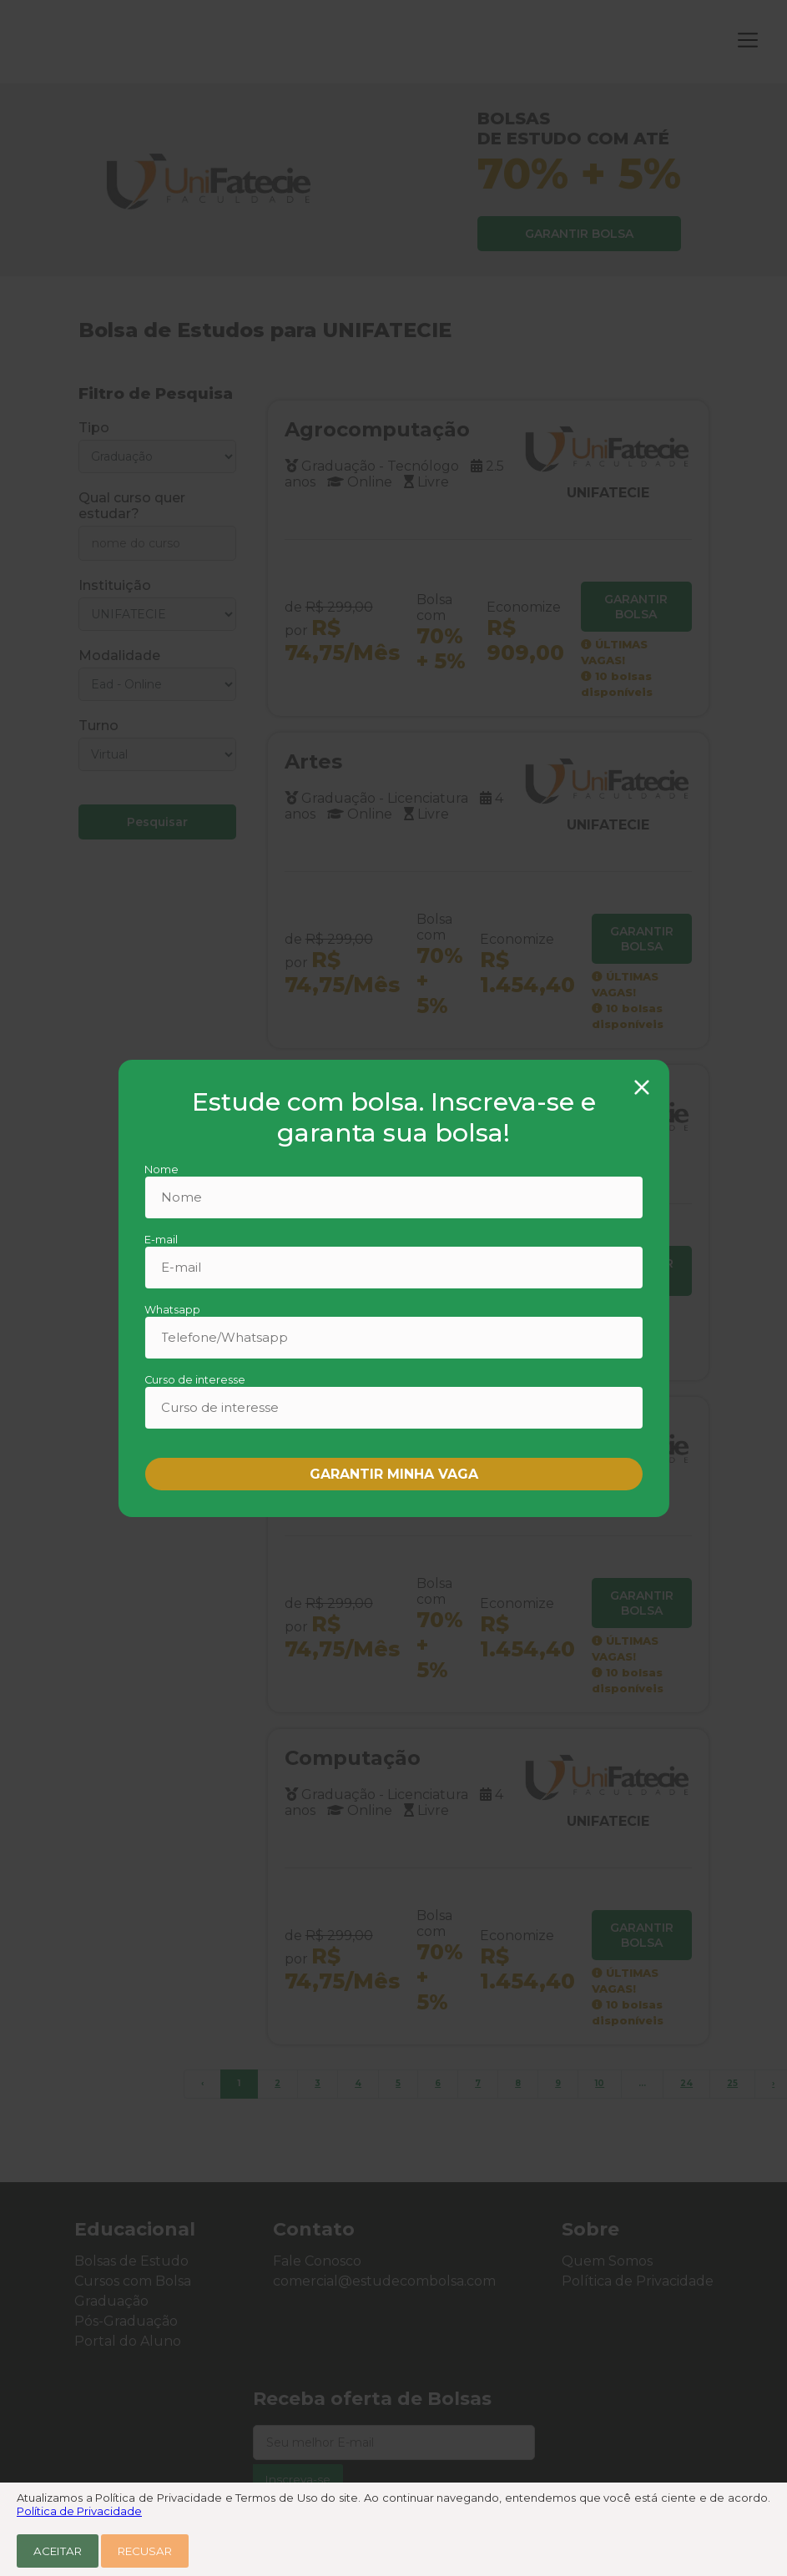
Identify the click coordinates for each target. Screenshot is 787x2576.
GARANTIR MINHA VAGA (394, 1474)
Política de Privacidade (79, 2511)
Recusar (145, 2551)
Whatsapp (172, 1309)
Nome (161, 1169)
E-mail (161, 1239)
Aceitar (57, 2551)
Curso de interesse (194, 1380)
